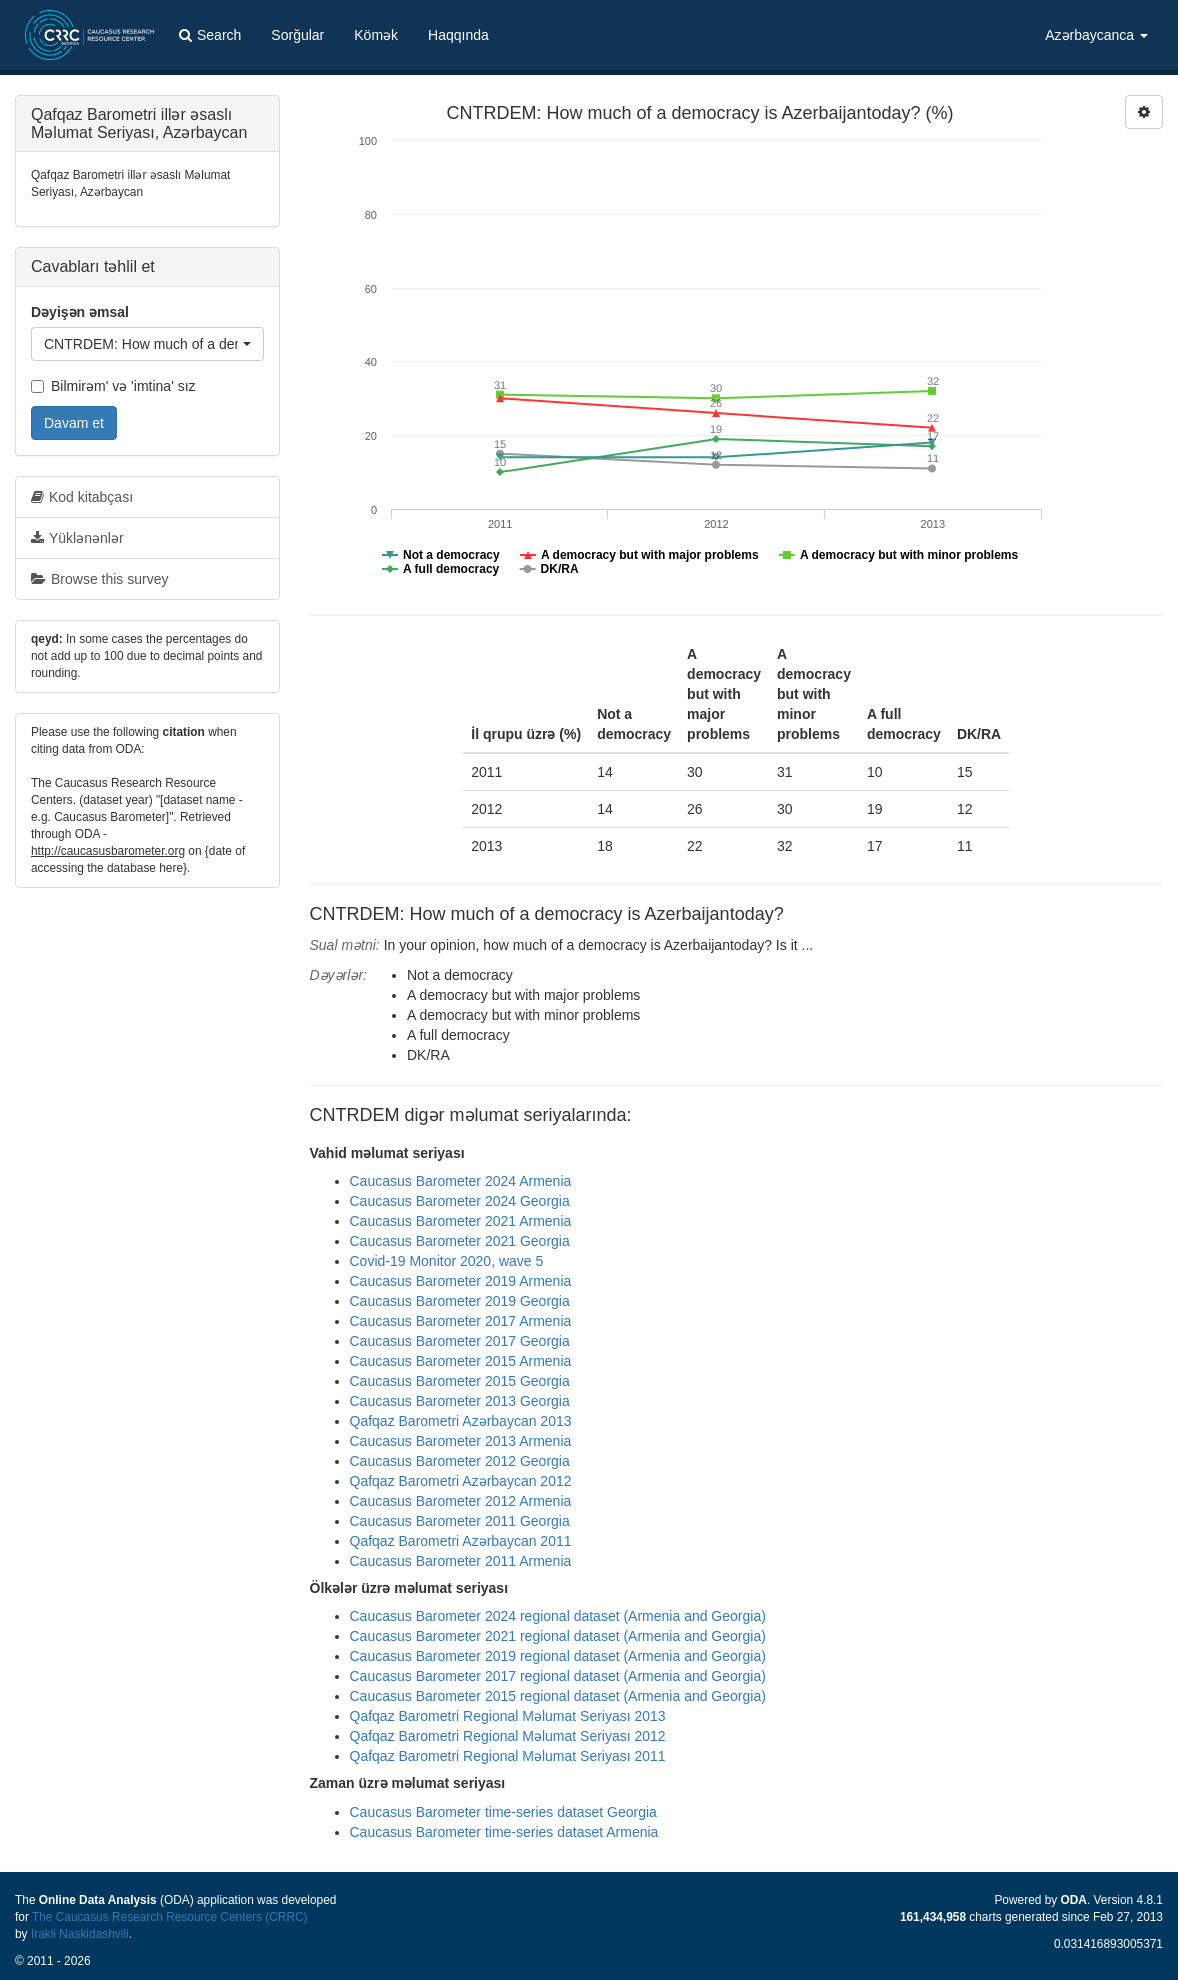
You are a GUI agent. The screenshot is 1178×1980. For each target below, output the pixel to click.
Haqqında (458, 35)
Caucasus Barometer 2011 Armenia (461, 1561)
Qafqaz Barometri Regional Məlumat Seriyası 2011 (508, 1756)
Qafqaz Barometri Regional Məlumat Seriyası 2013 (508, 1716)
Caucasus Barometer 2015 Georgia (460, 1381)
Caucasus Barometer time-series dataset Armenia (504, 1832)
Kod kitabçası (82, 497)
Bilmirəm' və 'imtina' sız (113, 386)
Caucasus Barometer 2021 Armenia (461, 1221)
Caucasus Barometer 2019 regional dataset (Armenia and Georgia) (558, 1656)
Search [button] (210, 35)
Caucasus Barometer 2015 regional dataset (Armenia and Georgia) (558, 1696)
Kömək (376, 35)
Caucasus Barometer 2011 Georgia (460, 1521)
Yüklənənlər (77, 538)
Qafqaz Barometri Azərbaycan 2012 (461, 1481)
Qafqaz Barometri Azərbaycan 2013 (461, 1421)
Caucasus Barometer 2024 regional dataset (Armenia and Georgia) (558, 1616)
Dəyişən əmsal (80, 312)
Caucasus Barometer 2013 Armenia (461, 1441)
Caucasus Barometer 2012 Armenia (461, 1501)
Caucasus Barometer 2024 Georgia (460, 1201)
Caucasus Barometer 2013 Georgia (460, 1401)
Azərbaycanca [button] (1096, 35)
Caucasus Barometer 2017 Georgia (460, 1341)
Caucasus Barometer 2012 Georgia (460, 1461)
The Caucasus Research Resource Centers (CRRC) (170, 1917)
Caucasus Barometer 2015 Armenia (461, 1361)
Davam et (74, 423)
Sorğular (297, 35)
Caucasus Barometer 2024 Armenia (461, 1181)
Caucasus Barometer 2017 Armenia (461, 1321)
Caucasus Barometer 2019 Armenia (461, 1281)
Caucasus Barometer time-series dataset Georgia (503, 1812)
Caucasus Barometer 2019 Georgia (460, 1301)
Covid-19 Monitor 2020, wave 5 (447, 1261)
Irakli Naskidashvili (80, 1934)
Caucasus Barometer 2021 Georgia (460, 1241)
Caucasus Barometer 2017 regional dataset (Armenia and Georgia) (558, 1676)
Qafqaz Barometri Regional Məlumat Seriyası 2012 (508, 1736)
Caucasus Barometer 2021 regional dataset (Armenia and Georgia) (558, 1636)
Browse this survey (99, 579)
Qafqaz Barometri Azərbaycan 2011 (461, 1541)
